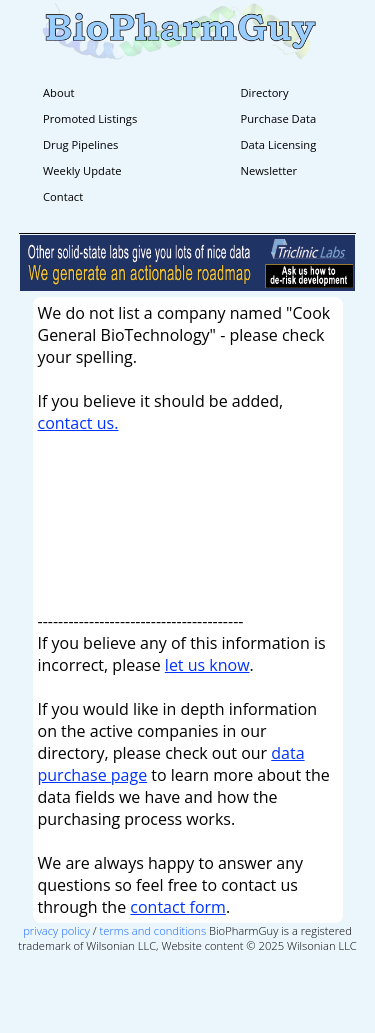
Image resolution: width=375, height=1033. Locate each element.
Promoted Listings (90, 118)
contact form (178, 907)
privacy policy (56, 930)
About (59, 92)
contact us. (78, 423)
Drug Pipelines (80, 144)
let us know (207, 665)
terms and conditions (153, 930)
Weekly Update (82, 170)
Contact (63, 196)
